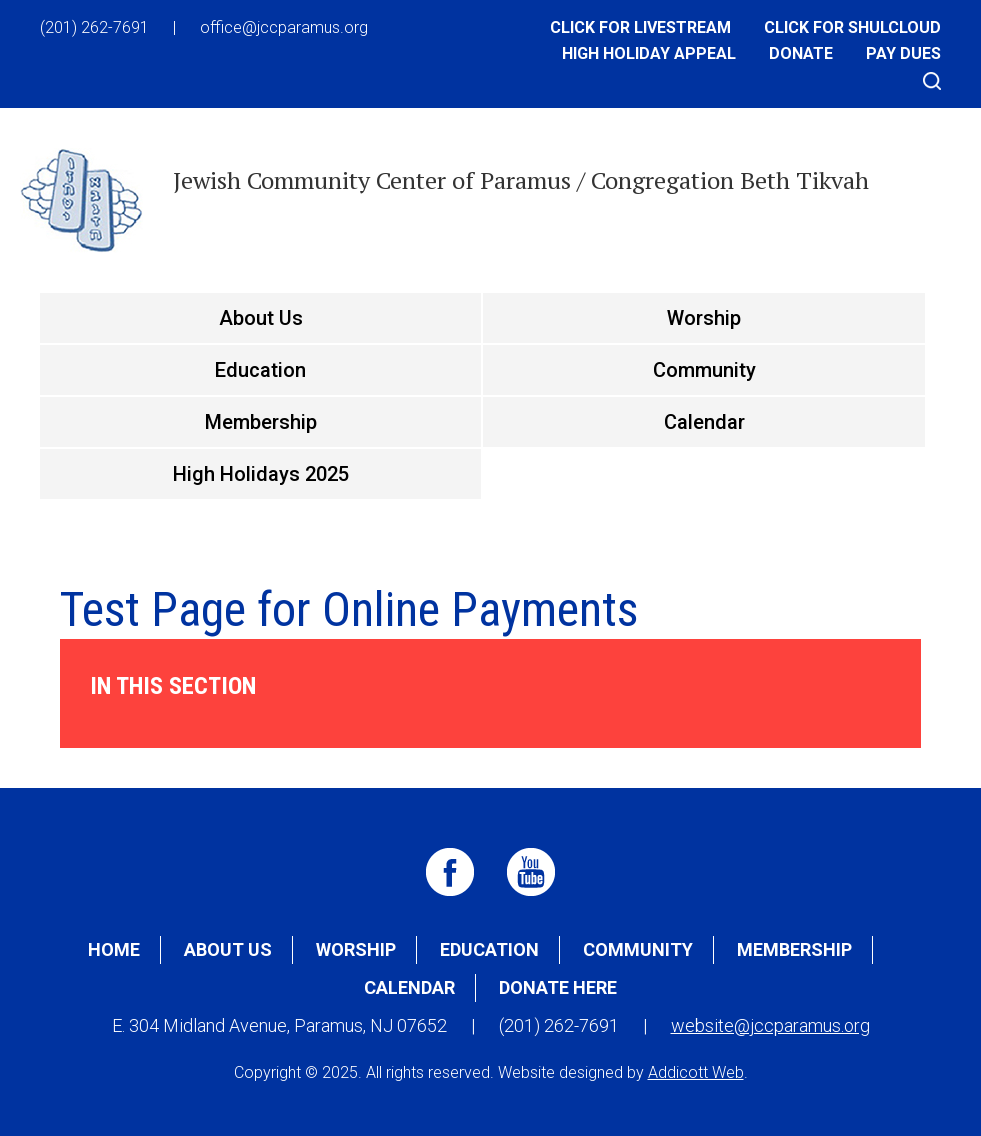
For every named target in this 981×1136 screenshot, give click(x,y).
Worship (704, 318)
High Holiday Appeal (649, 53)
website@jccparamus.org (770, 1025)
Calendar (704, 422)
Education (260, 370)
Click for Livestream (640, 27)
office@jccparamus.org (284, 27)
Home (114, 949)
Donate (801, 53)
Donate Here (558, 987)
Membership (261, 422)
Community (704, 370)
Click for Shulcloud (852, 27)
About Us (261, 318)
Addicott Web (696, 1072)
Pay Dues (903, 53)
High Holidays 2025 (261, 474)
